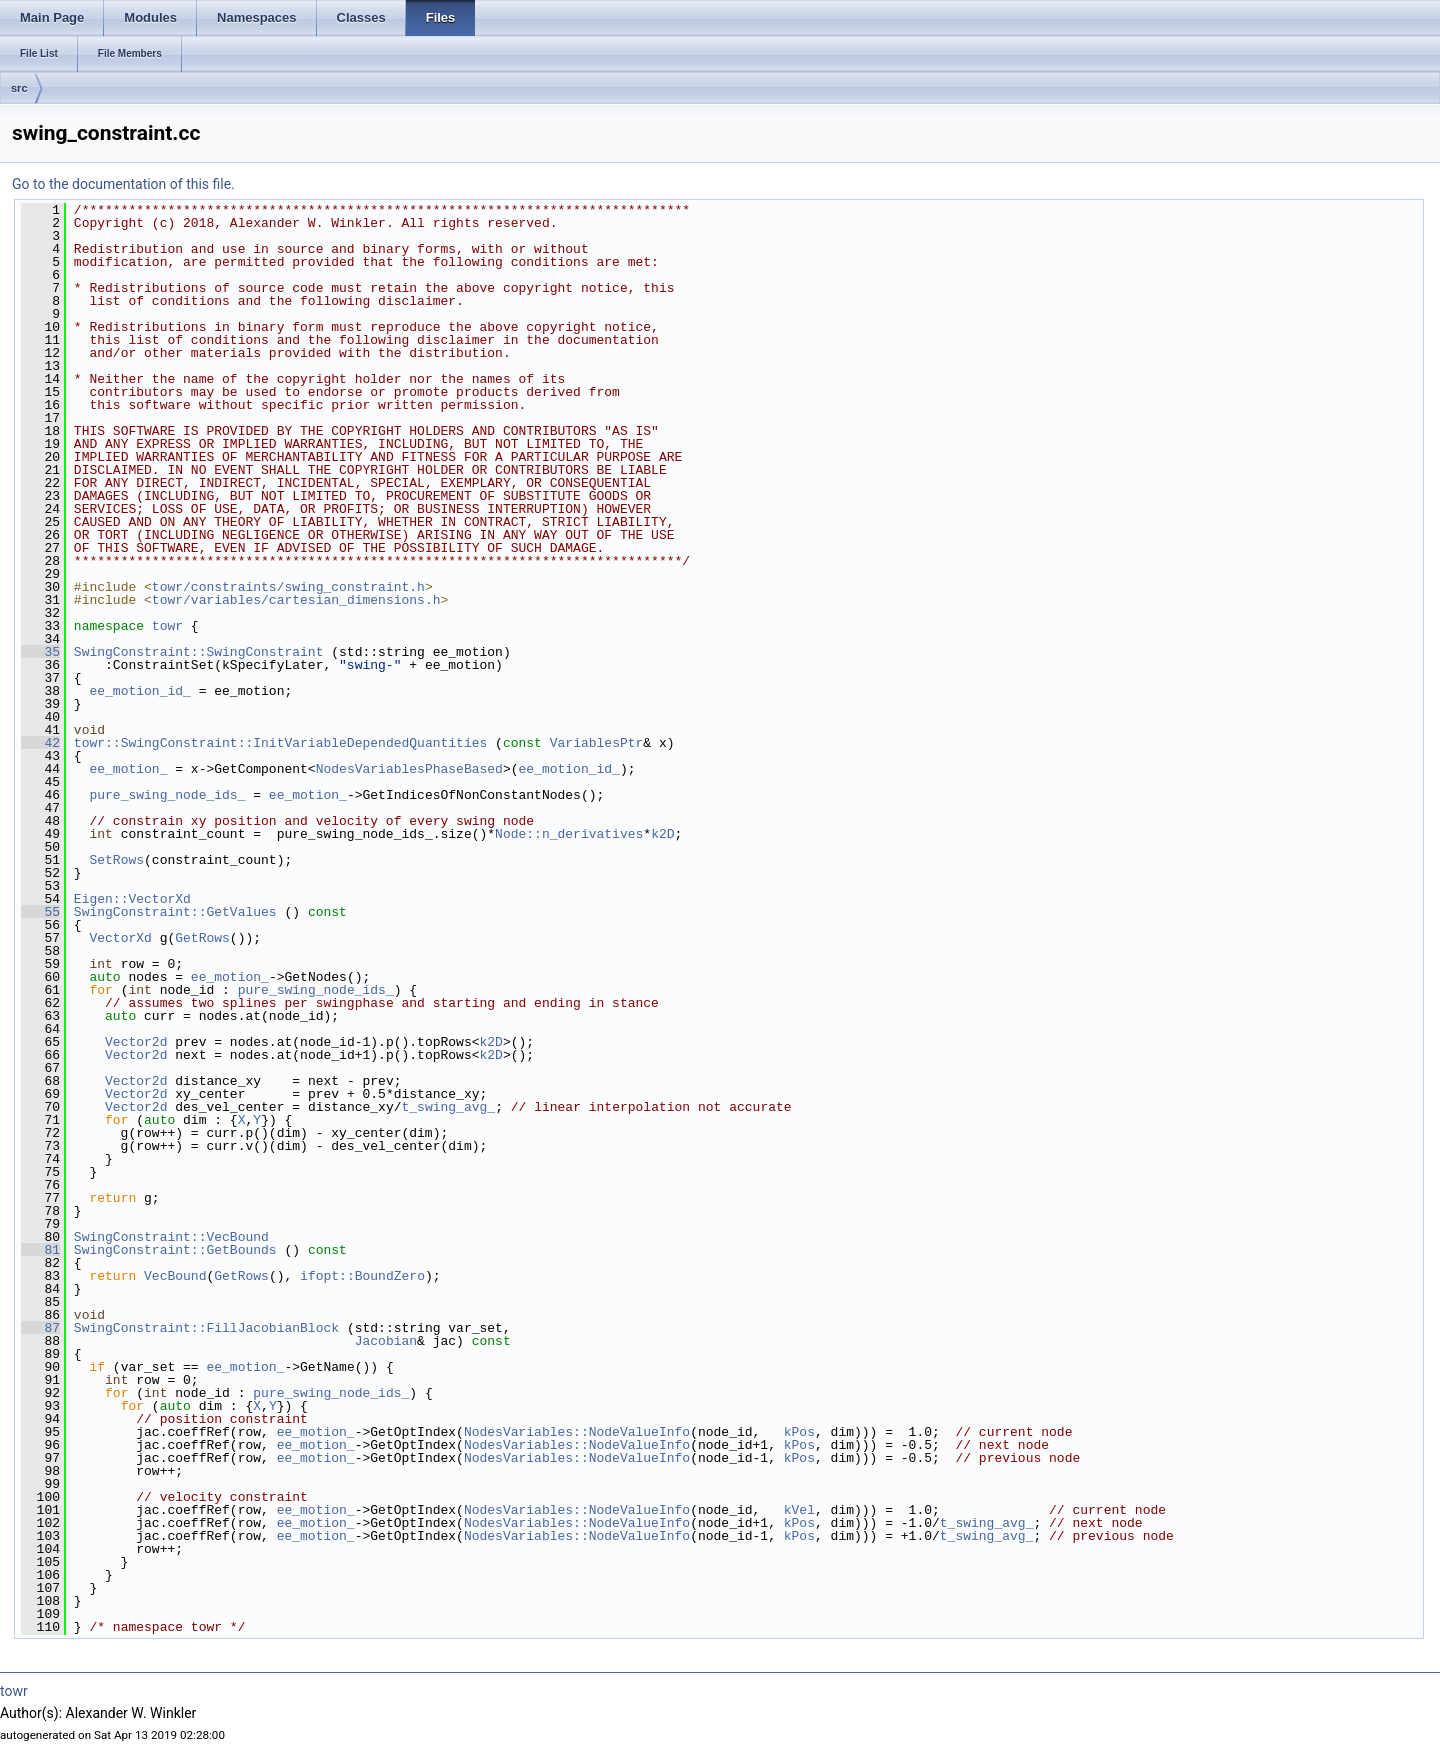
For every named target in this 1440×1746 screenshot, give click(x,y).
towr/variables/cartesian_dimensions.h (296, 600)
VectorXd (120, 938)
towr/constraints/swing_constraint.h (288, 587)
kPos (799, 1432)
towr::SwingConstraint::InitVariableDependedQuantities (280, 743)
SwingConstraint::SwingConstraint (199, 652)
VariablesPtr (597, 743)
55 (40, 912)
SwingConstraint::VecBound (171, 1237)
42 (40, 743)
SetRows (116, 860)
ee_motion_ (128, 769)
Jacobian (386, 1341)
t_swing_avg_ (448, 1107)
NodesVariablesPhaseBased (409, 769)
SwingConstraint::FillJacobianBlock (206, 1328)
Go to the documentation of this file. (123, 184)
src (19, 88)
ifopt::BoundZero (362, 1276)
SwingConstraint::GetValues (175, 912)
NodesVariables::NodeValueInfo (577, 1432)
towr (167, 626)
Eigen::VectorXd (132, 899)
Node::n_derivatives (569, 834)
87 (40, 1328)
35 (40, 652)
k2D (662, 834)
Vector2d (136, 1042)
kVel (799, 1510)
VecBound (175, 1276)
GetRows (202, 938)
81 (40, 1250)
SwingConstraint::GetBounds (175, 1250)
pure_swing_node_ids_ (167, 795)
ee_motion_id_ (139, 691)
